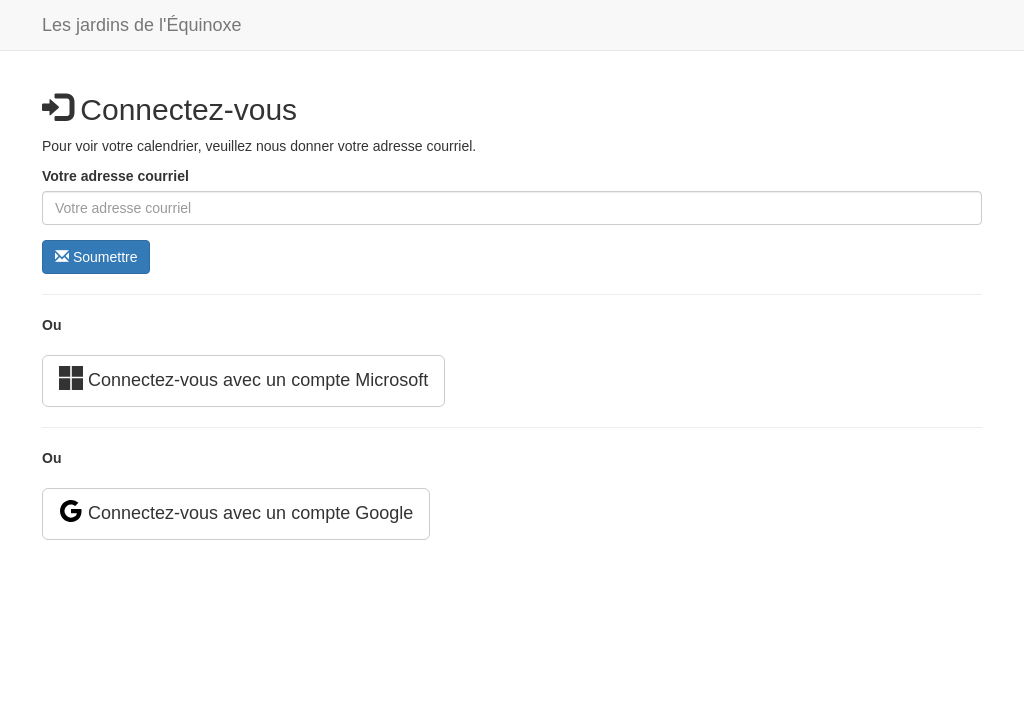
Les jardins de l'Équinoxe (142, 25)
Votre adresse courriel (115, 176)
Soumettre (96, 257)
